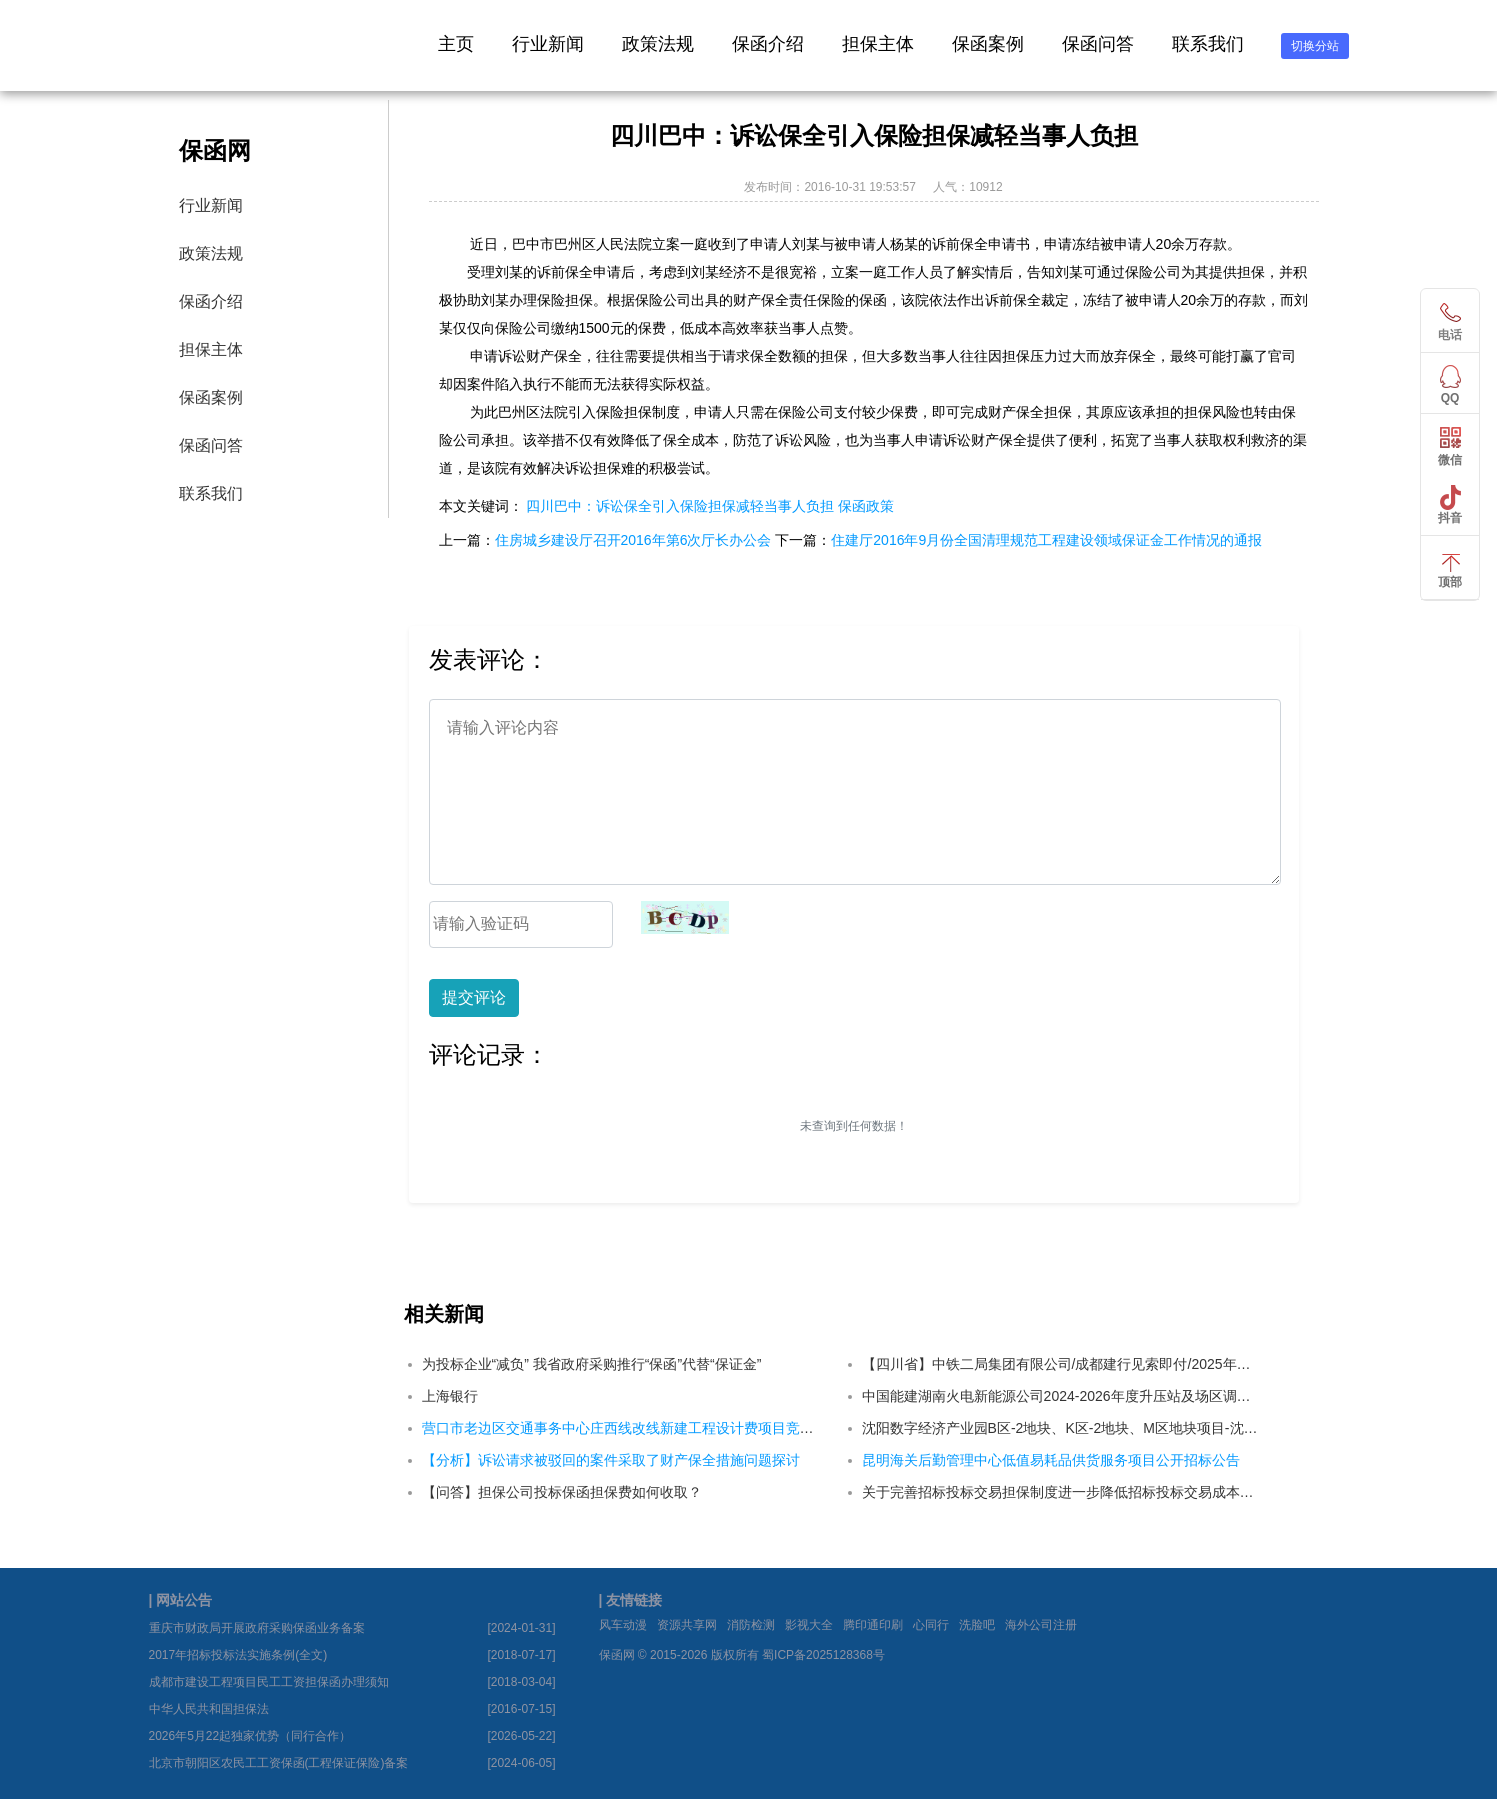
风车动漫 (623, 1625)
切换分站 (1315, 46)
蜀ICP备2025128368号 (823, 1655)
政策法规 (658, 44)
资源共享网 (687, 1625)
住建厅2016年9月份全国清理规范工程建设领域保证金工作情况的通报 (1046, 540)
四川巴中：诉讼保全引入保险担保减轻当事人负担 (680, 506)
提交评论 (474, 997)
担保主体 (878, 44)
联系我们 (1208, 44)
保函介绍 (768, 44)
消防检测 (751, 1625)
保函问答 (1098, 44)
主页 (456, 44)
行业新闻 (548, 44)
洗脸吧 (977, 1625)
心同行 (931, 1625)
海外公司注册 (1041, 1625)
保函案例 (988, 44)
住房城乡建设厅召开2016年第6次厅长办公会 (633, 540)
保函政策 (866, 506)
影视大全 (809, 1625)
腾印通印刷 (873, 1625)
